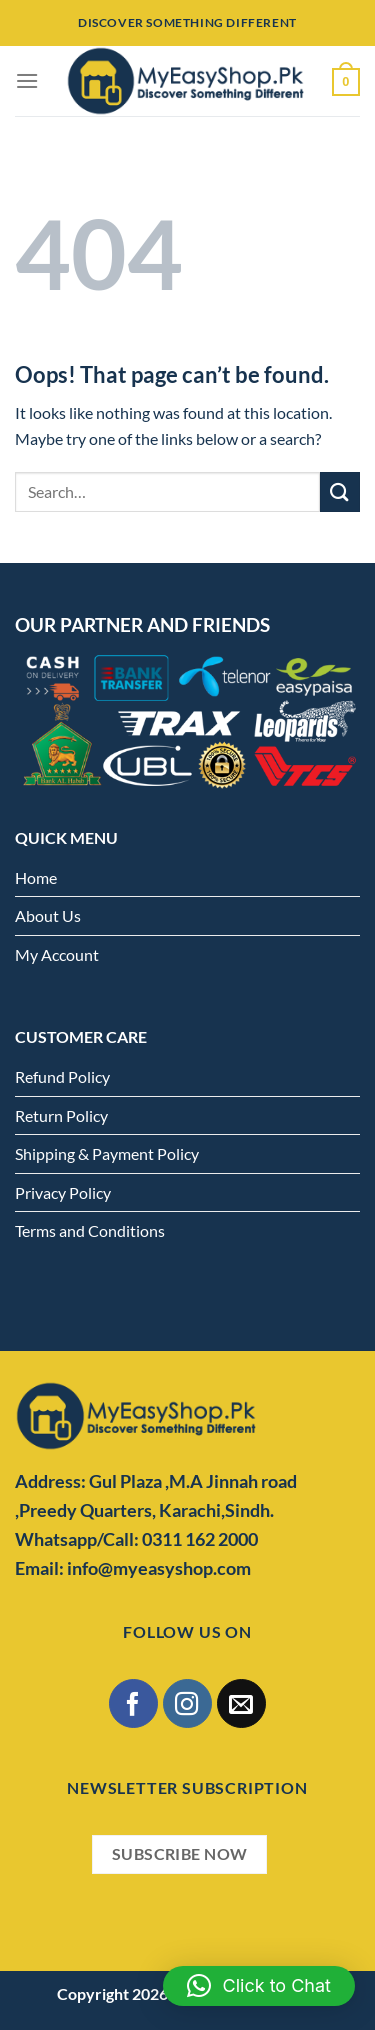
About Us (48, 915)
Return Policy (61, 1115)
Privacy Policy (63, 1192)
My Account (57, 954)
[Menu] (27, 80)
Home (36, 877)
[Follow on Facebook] (133, 1703)
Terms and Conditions (90, 1230)
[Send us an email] (241, 1703)
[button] (259, 1986)
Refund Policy (62, 1076)
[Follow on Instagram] (187, 1703)
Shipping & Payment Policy (107, 1153)
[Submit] (340, 491)
